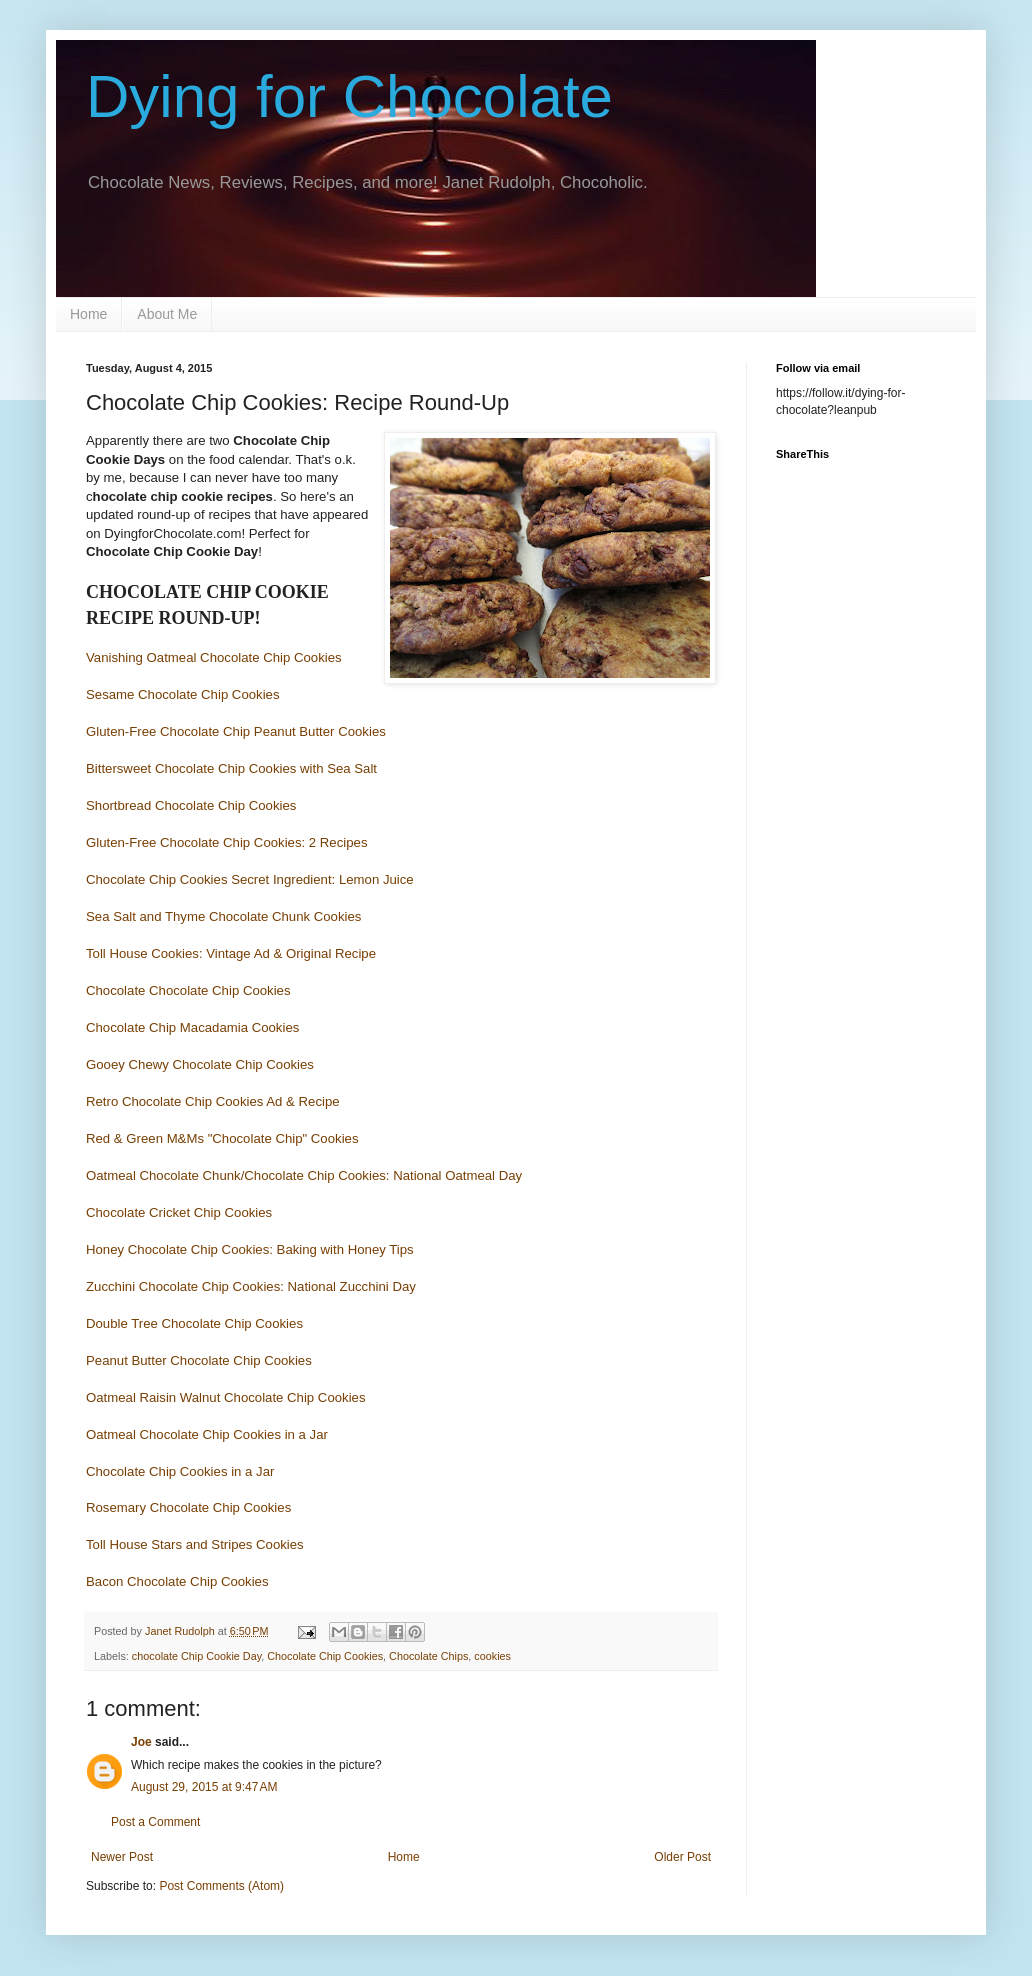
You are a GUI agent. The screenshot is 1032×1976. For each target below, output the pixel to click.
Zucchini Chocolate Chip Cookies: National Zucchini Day (251, 1286)
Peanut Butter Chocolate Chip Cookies (199, 1360)
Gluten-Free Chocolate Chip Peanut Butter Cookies (236, 731)
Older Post (682, 1857)
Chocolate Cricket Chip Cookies (179, 1212)
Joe (141, 1742)
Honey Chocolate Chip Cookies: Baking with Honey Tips (250, 1249)
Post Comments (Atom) (221, 1886)
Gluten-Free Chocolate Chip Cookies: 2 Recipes (226, 842)
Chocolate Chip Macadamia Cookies (192, 1027)
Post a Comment (155, 1822)
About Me (167, 314)
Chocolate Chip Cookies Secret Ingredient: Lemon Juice (250, 879)
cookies (492, 1656)
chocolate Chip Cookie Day (196, 1656)
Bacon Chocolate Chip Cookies (177, 1581)
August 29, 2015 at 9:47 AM (204, 1787)
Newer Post (122, 1857)
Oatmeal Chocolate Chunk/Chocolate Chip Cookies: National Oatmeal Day (304, 1175)
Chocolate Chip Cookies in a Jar (180, 1471)
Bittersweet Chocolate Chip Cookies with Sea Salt (231, 768)
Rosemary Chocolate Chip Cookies (188, 1507)
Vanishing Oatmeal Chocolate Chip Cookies (214, 657)
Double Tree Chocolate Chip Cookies (194, 1323)
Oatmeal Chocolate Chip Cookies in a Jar (207, 1434)
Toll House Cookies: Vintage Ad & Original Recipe (231, 953)
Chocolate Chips (428, 1656)
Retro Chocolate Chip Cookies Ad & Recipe (213, 1101)
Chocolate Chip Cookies (325, 1656)
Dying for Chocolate (349, 96)
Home (88, 314)
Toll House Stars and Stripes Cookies (195, 1544)
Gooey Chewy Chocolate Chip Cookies (200, 1064)
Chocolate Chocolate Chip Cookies (188, 990)
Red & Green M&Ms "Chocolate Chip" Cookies (222, 1138)
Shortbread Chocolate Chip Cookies (191, 805)
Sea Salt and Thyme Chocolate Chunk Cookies (223, 916)
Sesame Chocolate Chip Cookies (184, 694)
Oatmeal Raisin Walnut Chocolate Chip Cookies (226, 1397)
